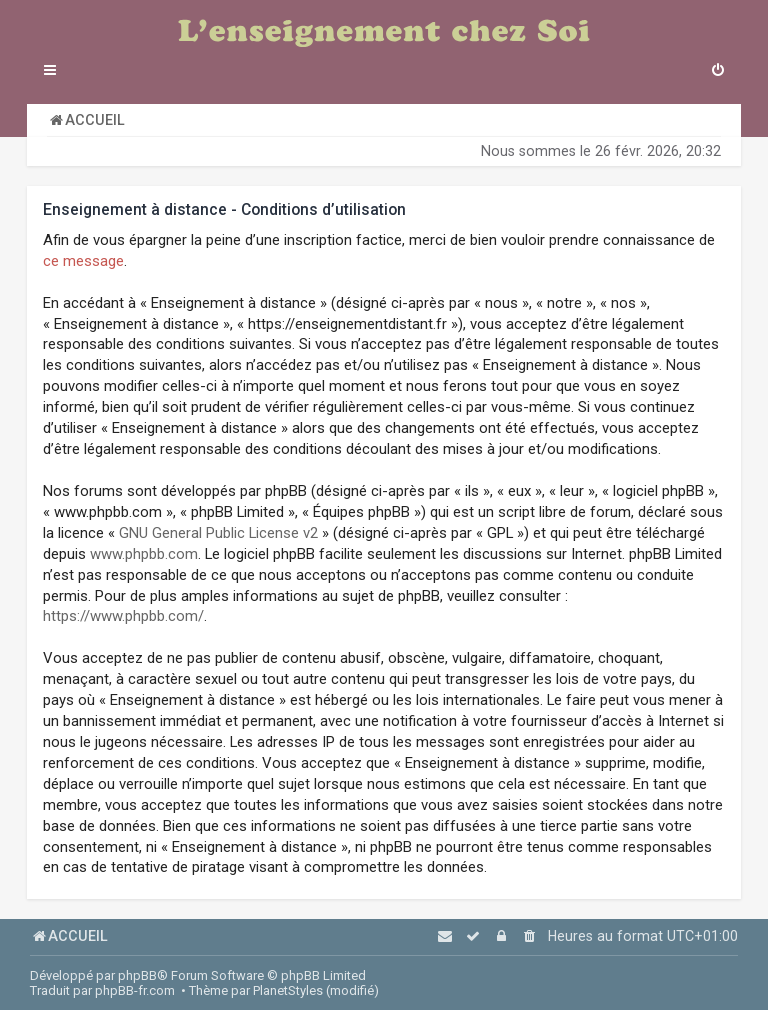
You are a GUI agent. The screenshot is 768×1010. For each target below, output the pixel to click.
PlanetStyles (288, 990)
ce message (83, 261)
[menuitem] (718, 72)
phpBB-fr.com (135, 990)
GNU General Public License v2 (218, 533)
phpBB (137, 975)
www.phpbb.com (144, 554)
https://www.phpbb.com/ (123, 616)
